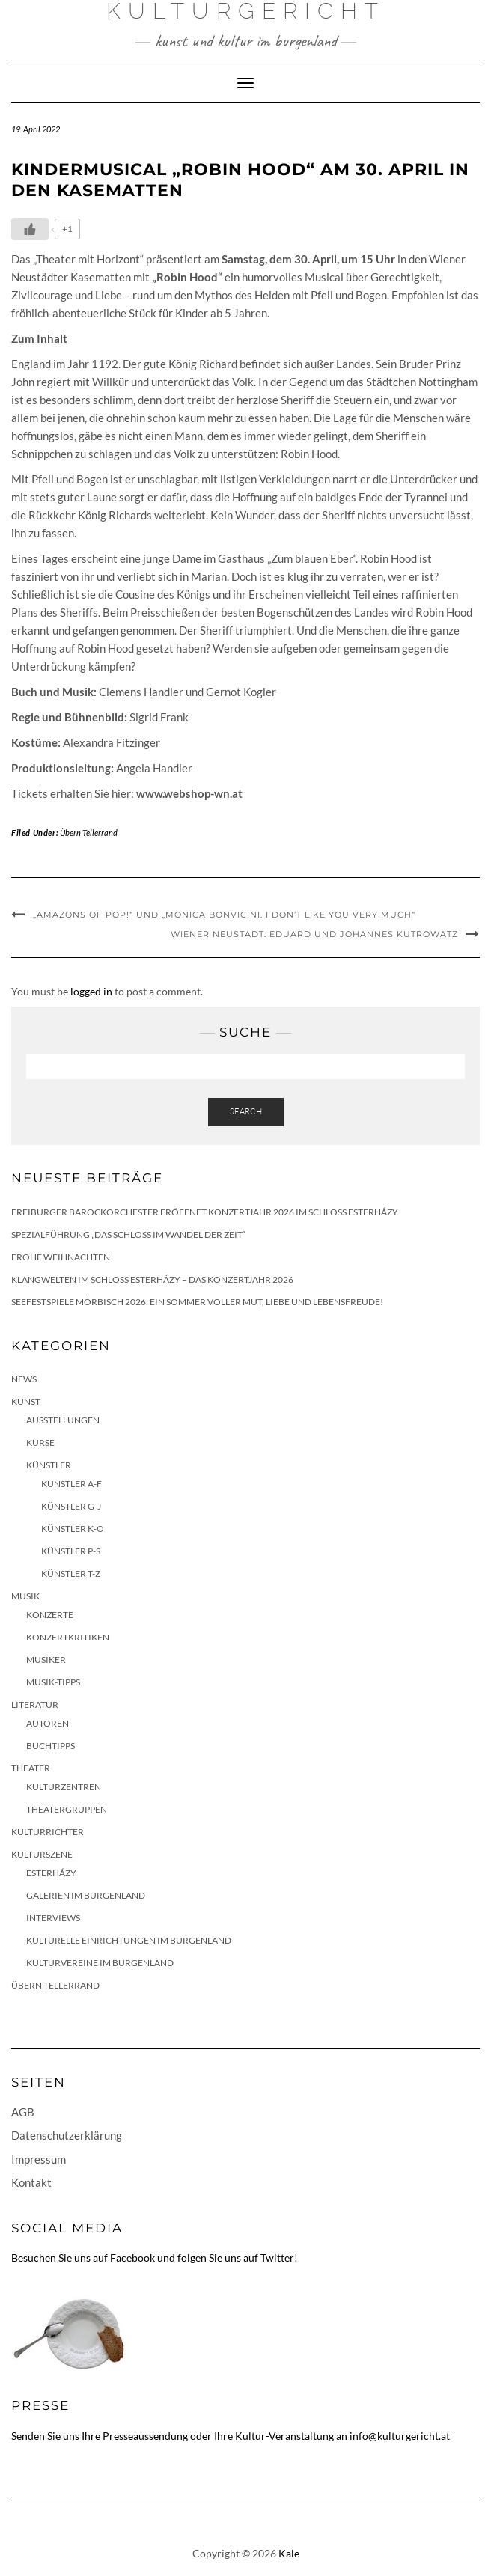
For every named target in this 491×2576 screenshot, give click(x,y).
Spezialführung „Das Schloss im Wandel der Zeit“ (128, 1234)
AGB (22, 2112)
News (24, 1379)
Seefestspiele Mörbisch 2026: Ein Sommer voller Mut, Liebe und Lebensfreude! (197, 1301)
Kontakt (31, 2182)
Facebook (132, 2257)
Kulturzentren (63, 1786)
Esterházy (51, 1872)
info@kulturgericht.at (400, 2435)
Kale (288, 2553)
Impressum (38, 2159)
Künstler (48, 1465)
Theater (30, 1768)
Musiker (46, 1659)
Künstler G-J (71, 1506)
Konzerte (49, 1614)
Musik (25, 1596)
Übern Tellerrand (89, 832)
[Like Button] (30, 229)
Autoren (47, 1723)
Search (246, 1111)
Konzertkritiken (67, 1637)
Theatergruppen (66, 1809)
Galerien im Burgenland (85, 1895)
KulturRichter (47, 1831)
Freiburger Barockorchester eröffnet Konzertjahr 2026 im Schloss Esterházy (204, 1212)
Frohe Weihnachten (60, 1257)
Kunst (25, 1401)
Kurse (40, 1442)
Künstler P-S (70, 1551)
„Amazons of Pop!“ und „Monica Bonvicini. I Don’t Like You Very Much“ (224, 914)
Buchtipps (50, 1745)
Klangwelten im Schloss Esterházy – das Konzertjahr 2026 (152, 1279)
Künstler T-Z (70, 1573)
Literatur (34, 1704)
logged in (91, 991)
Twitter (277, 2257)
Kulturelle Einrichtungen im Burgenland (128, 1940)
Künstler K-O (72, 1528)
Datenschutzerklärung (66, 2135)
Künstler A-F (71, 1483)
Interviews (53, 1917)
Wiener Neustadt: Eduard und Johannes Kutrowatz (314, 934)
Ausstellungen (63, 1420)
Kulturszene (42, 1854)
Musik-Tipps (53, 1682)
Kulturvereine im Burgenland (100, 1962)
